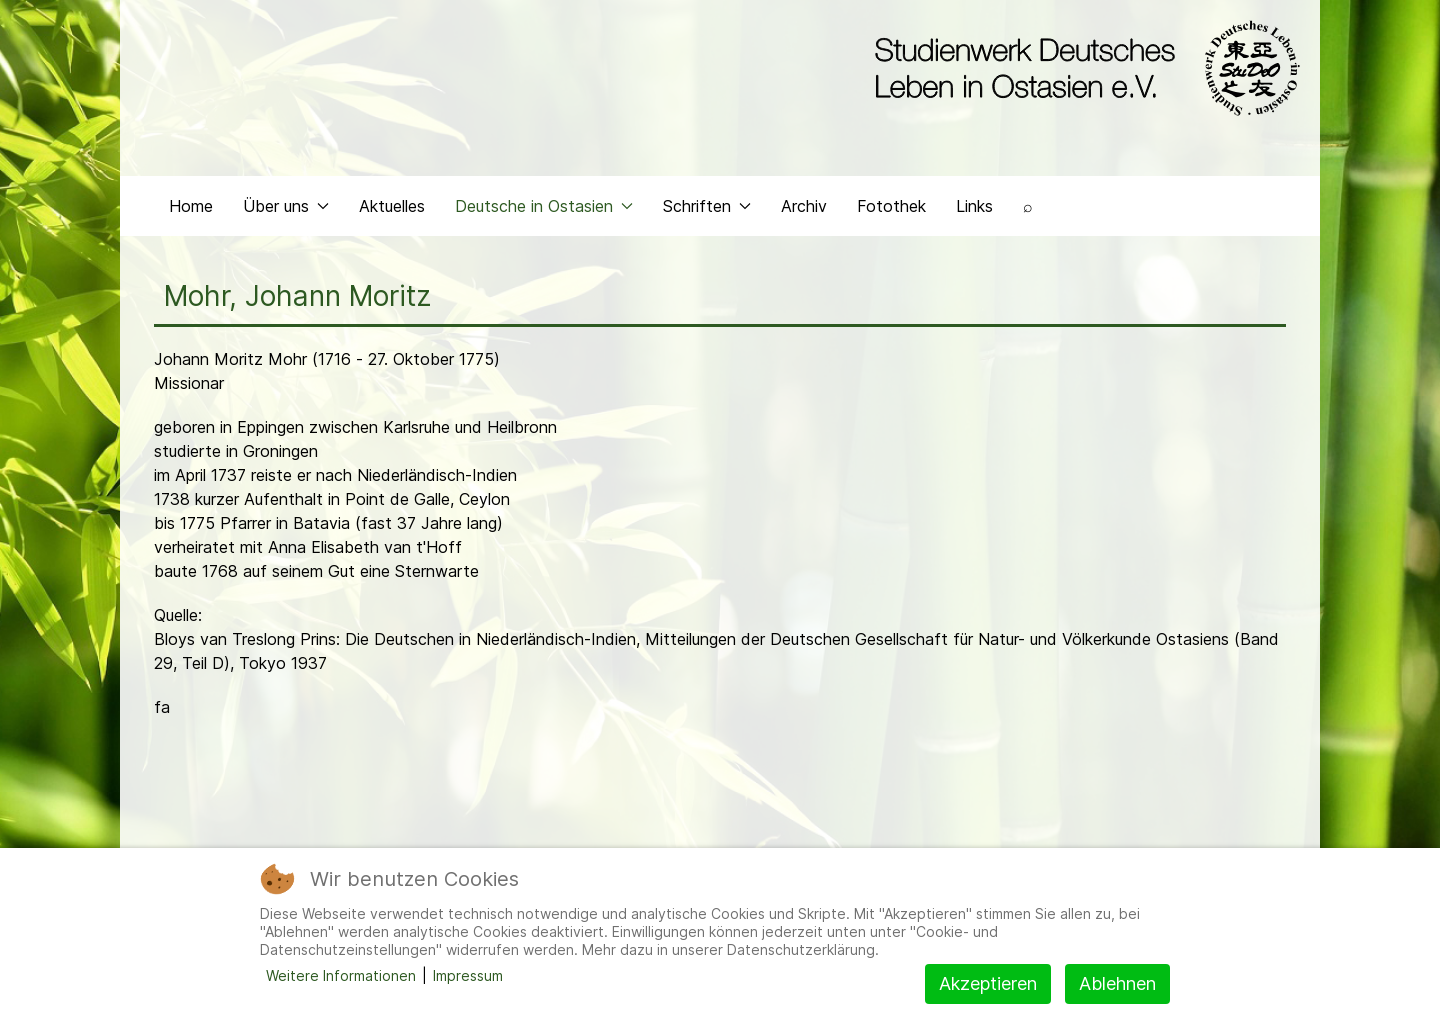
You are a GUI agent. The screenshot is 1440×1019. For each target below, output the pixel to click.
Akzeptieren (988, 983)
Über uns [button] (286, 206)
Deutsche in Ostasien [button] (544, 206)
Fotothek (891, 206)
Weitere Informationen (341, 975)
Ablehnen (1117, 983)
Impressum (468, 975)
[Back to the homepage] (1082, 68)
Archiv (804, 206)
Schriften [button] (707, 206)
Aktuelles (392, 206)
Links (974, 206)
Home (191, 206)
